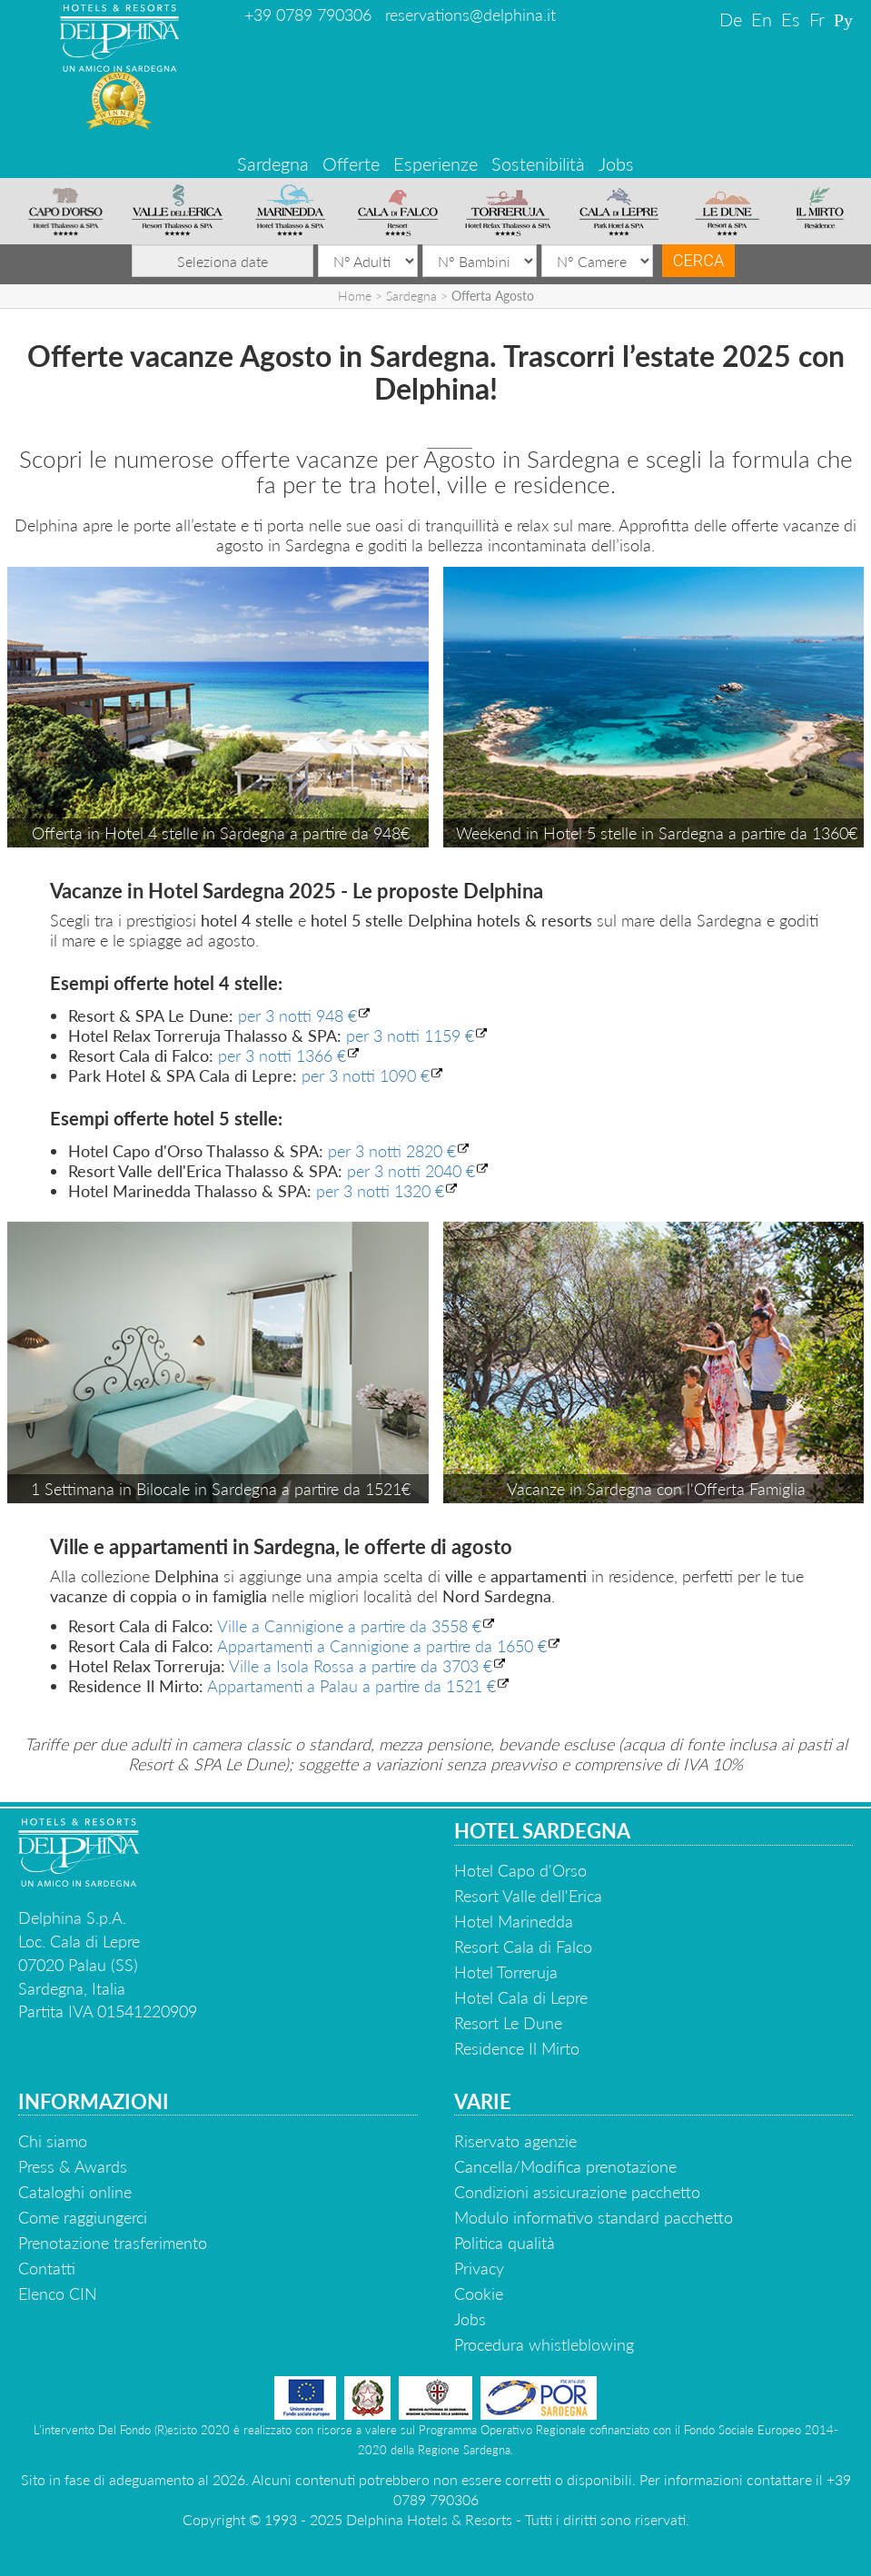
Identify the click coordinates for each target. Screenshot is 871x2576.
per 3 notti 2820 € (392, 1151)
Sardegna (273, 163)
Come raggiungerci (82, 2217)
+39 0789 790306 (307, 15)
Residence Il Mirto (516, 2048)
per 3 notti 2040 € (411, 1171)
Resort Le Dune (508, 2023)
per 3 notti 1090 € (366, 1075)
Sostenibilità (538, 163)
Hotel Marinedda (513, 1921)
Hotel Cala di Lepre (521, 1997)
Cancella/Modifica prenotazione (565, 2166)
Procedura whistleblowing (544, 2344)
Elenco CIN (57, 2294)
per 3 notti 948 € (297, 1015)
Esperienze (435, 163)
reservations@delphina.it (470, 15)
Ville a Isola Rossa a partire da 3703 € (360, 1666)
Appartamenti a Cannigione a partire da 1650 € (382, 1646)
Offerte (351, 163)
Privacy (479, 2268)
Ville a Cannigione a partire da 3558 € (349, 1626)
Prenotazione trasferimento (112, 2243)
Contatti (46, 2268)
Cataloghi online (75, 2192)
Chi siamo (52, 2141)
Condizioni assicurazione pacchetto (577, 2192)
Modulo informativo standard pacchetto (593, 2217)
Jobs (616, 163)
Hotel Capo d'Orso (520, 1870)
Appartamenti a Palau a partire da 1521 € (351, 1686)
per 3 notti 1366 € (282, 1055)
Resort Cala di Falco (523, 1947)
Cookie (478, 2294)
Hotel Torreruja (506, 1972)
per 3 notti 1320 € (380, 1191)
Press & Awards (72, 2166)
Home (354, 295)
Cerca (698, 260)
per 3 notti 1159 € (410, 1035)
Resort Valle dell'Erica (528, 1896)
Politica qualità (504, 2243)
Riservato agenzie (515, 2141)
